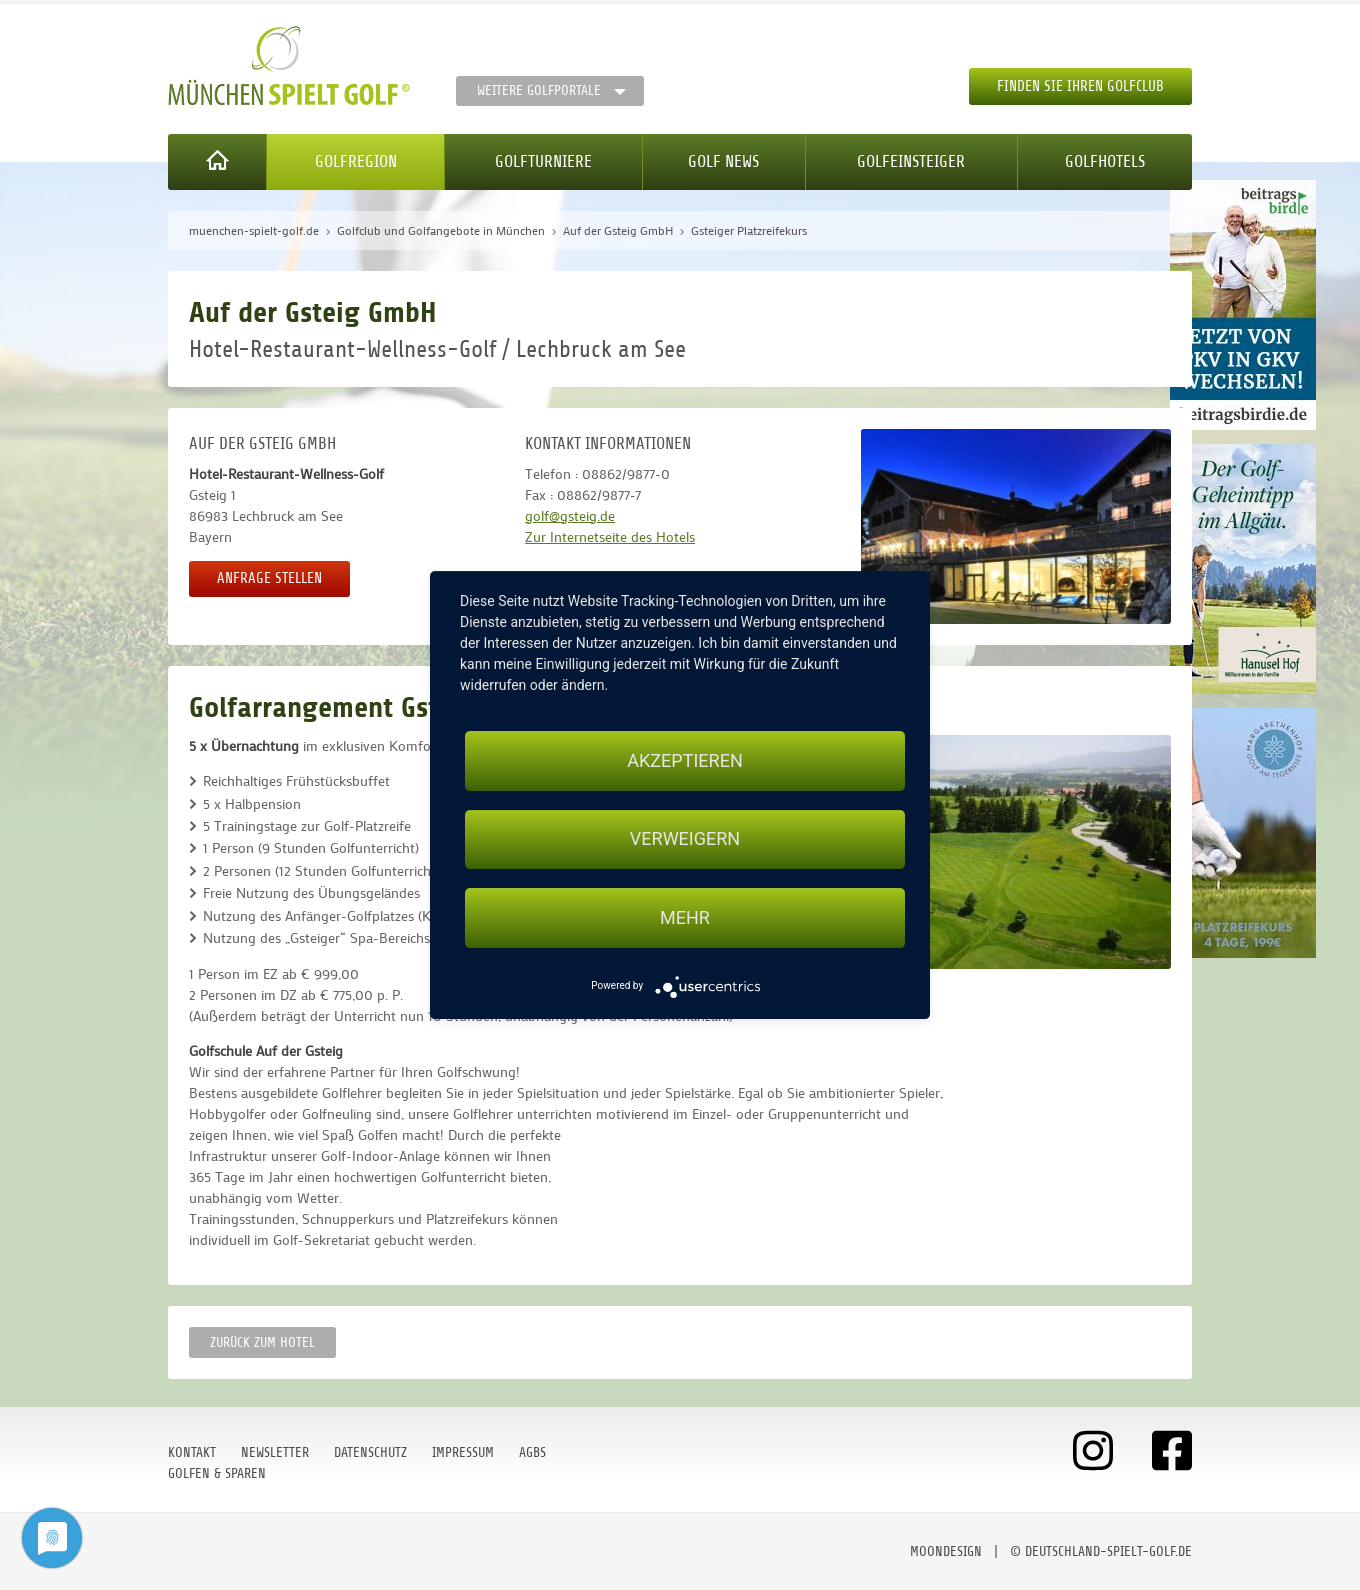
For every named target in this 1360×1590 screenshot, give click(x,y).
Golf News (723, 161)
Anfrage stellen (269, 578)
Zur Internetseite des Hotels (610, 536)
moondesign (946, 1551)
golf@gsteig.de (570, 515)
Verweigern (685, 839)
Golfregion (356, 161)
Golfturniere (543, 161)
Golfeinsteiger (911, 161)
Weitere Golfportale (539, 90)
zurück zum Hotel (262, 1342)
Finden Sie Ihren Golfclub (1080, 86)
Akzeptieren (684, 760)
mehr (685, 917)
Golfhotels (1105, 161)
